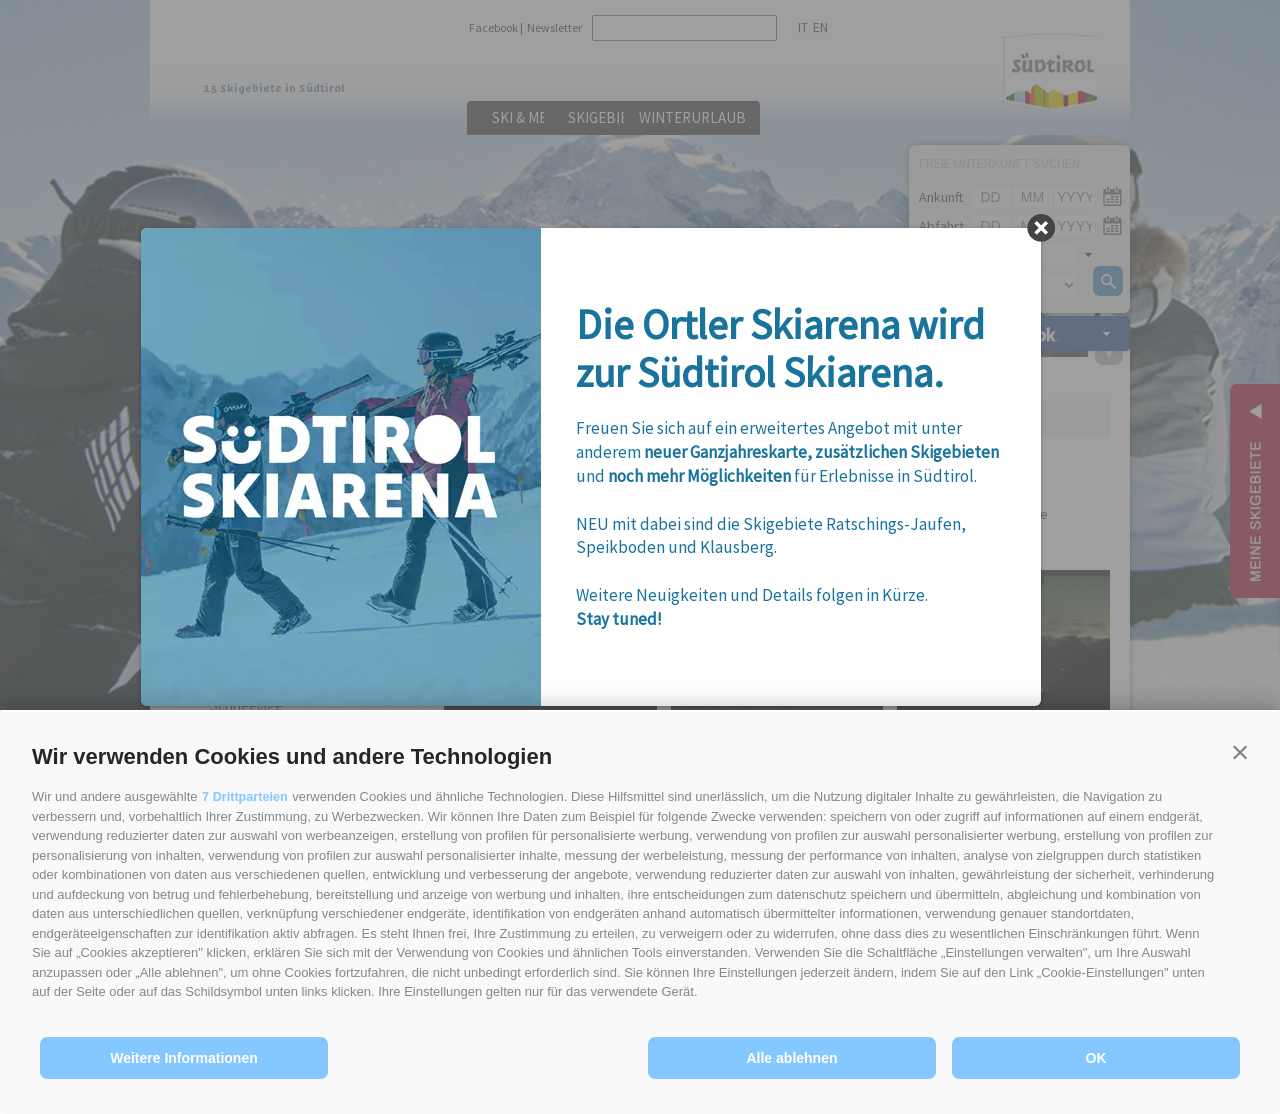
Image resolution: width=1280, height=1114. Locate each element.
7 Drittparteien (246, 796)
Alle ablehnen (791, 1058)
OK (1096, 1058)
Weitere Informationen (184, 1058)
